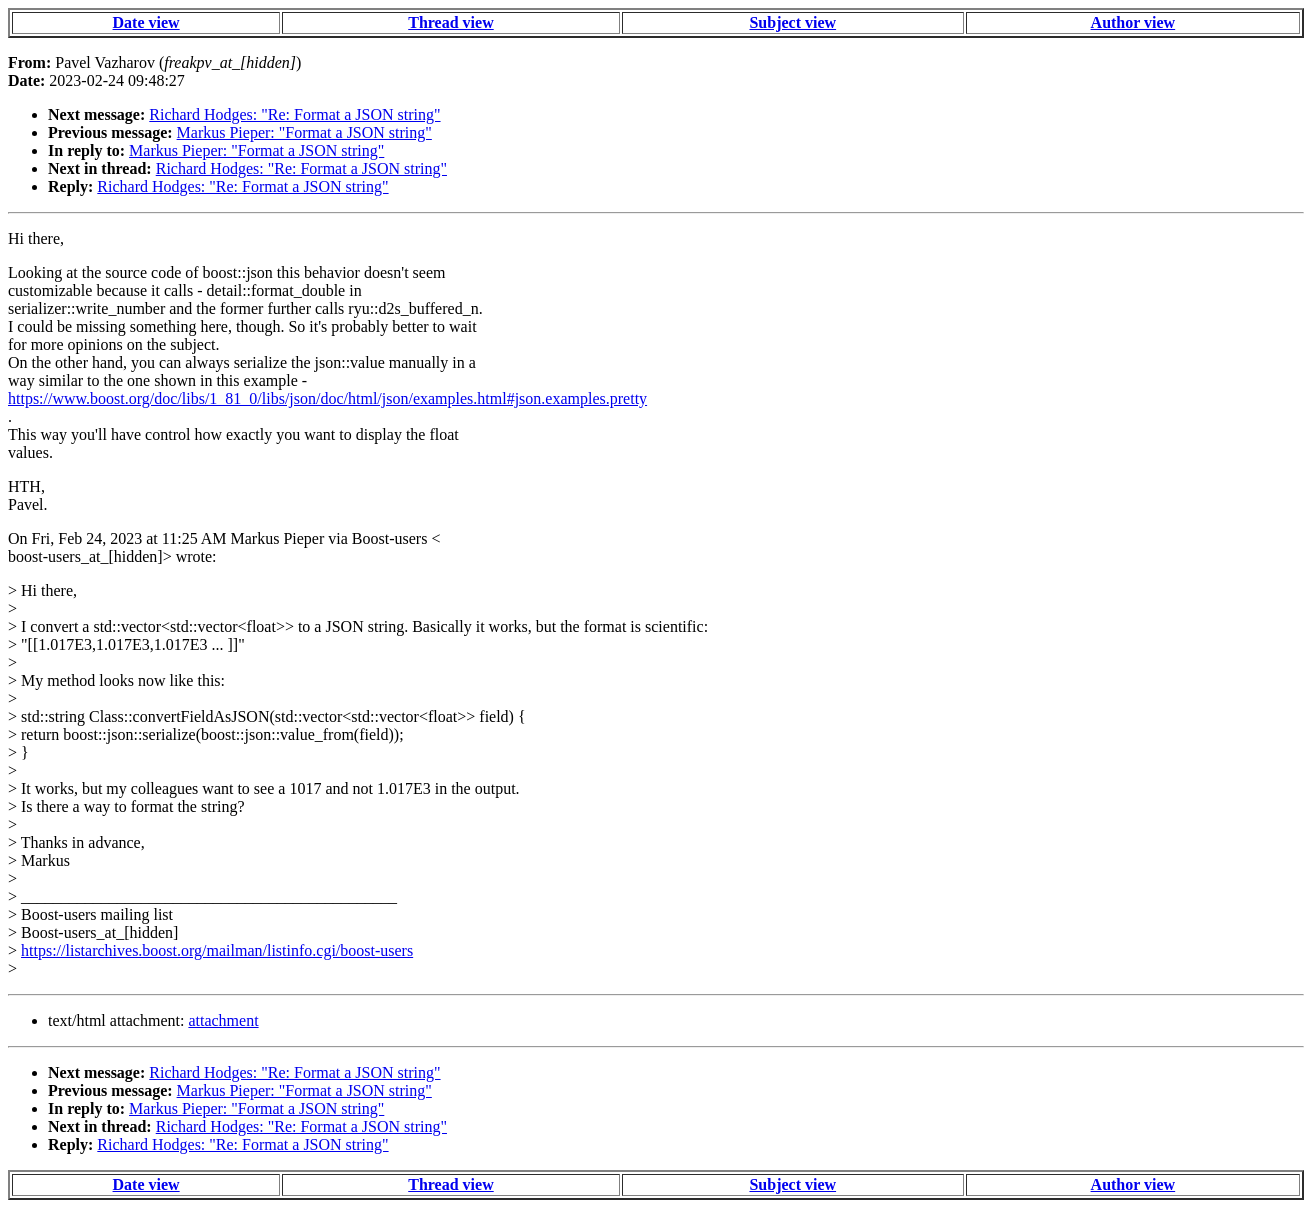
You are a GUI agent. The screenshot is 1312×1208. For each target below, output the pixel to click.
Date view (146, 22)
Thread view (450, 22)
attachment (223, 1020)
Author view (1133, 22)
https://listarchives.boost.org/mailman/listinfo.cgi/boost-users (217, 950)
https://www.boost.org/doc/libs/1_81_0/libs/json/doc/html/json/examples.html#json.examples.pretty (327, 398)
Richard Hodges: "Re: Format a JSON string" (294, 114)
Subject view (792, 22)
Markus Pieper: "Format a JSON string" (304, 132)
